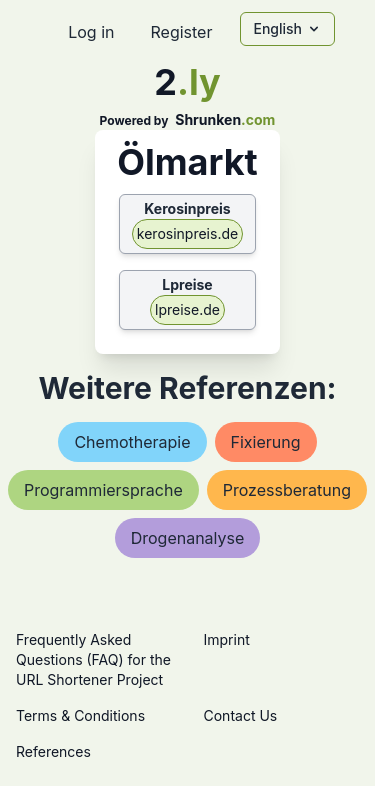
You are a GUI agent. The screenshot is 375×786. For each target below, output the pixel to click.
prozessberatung (287, 490)
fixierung (266, 442)
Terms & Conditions (80, 715)
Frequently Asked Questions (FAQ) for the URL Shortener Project (93, 659)
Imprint (227, 639)
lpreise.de (187, 309)
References (53, 751)
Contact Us (241, 715)
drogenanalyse (188, 538)
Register (181, 32)
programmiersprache (103, 490)
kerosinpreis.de (187, 233)
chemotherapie (132, 442)
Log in (91, 32)
